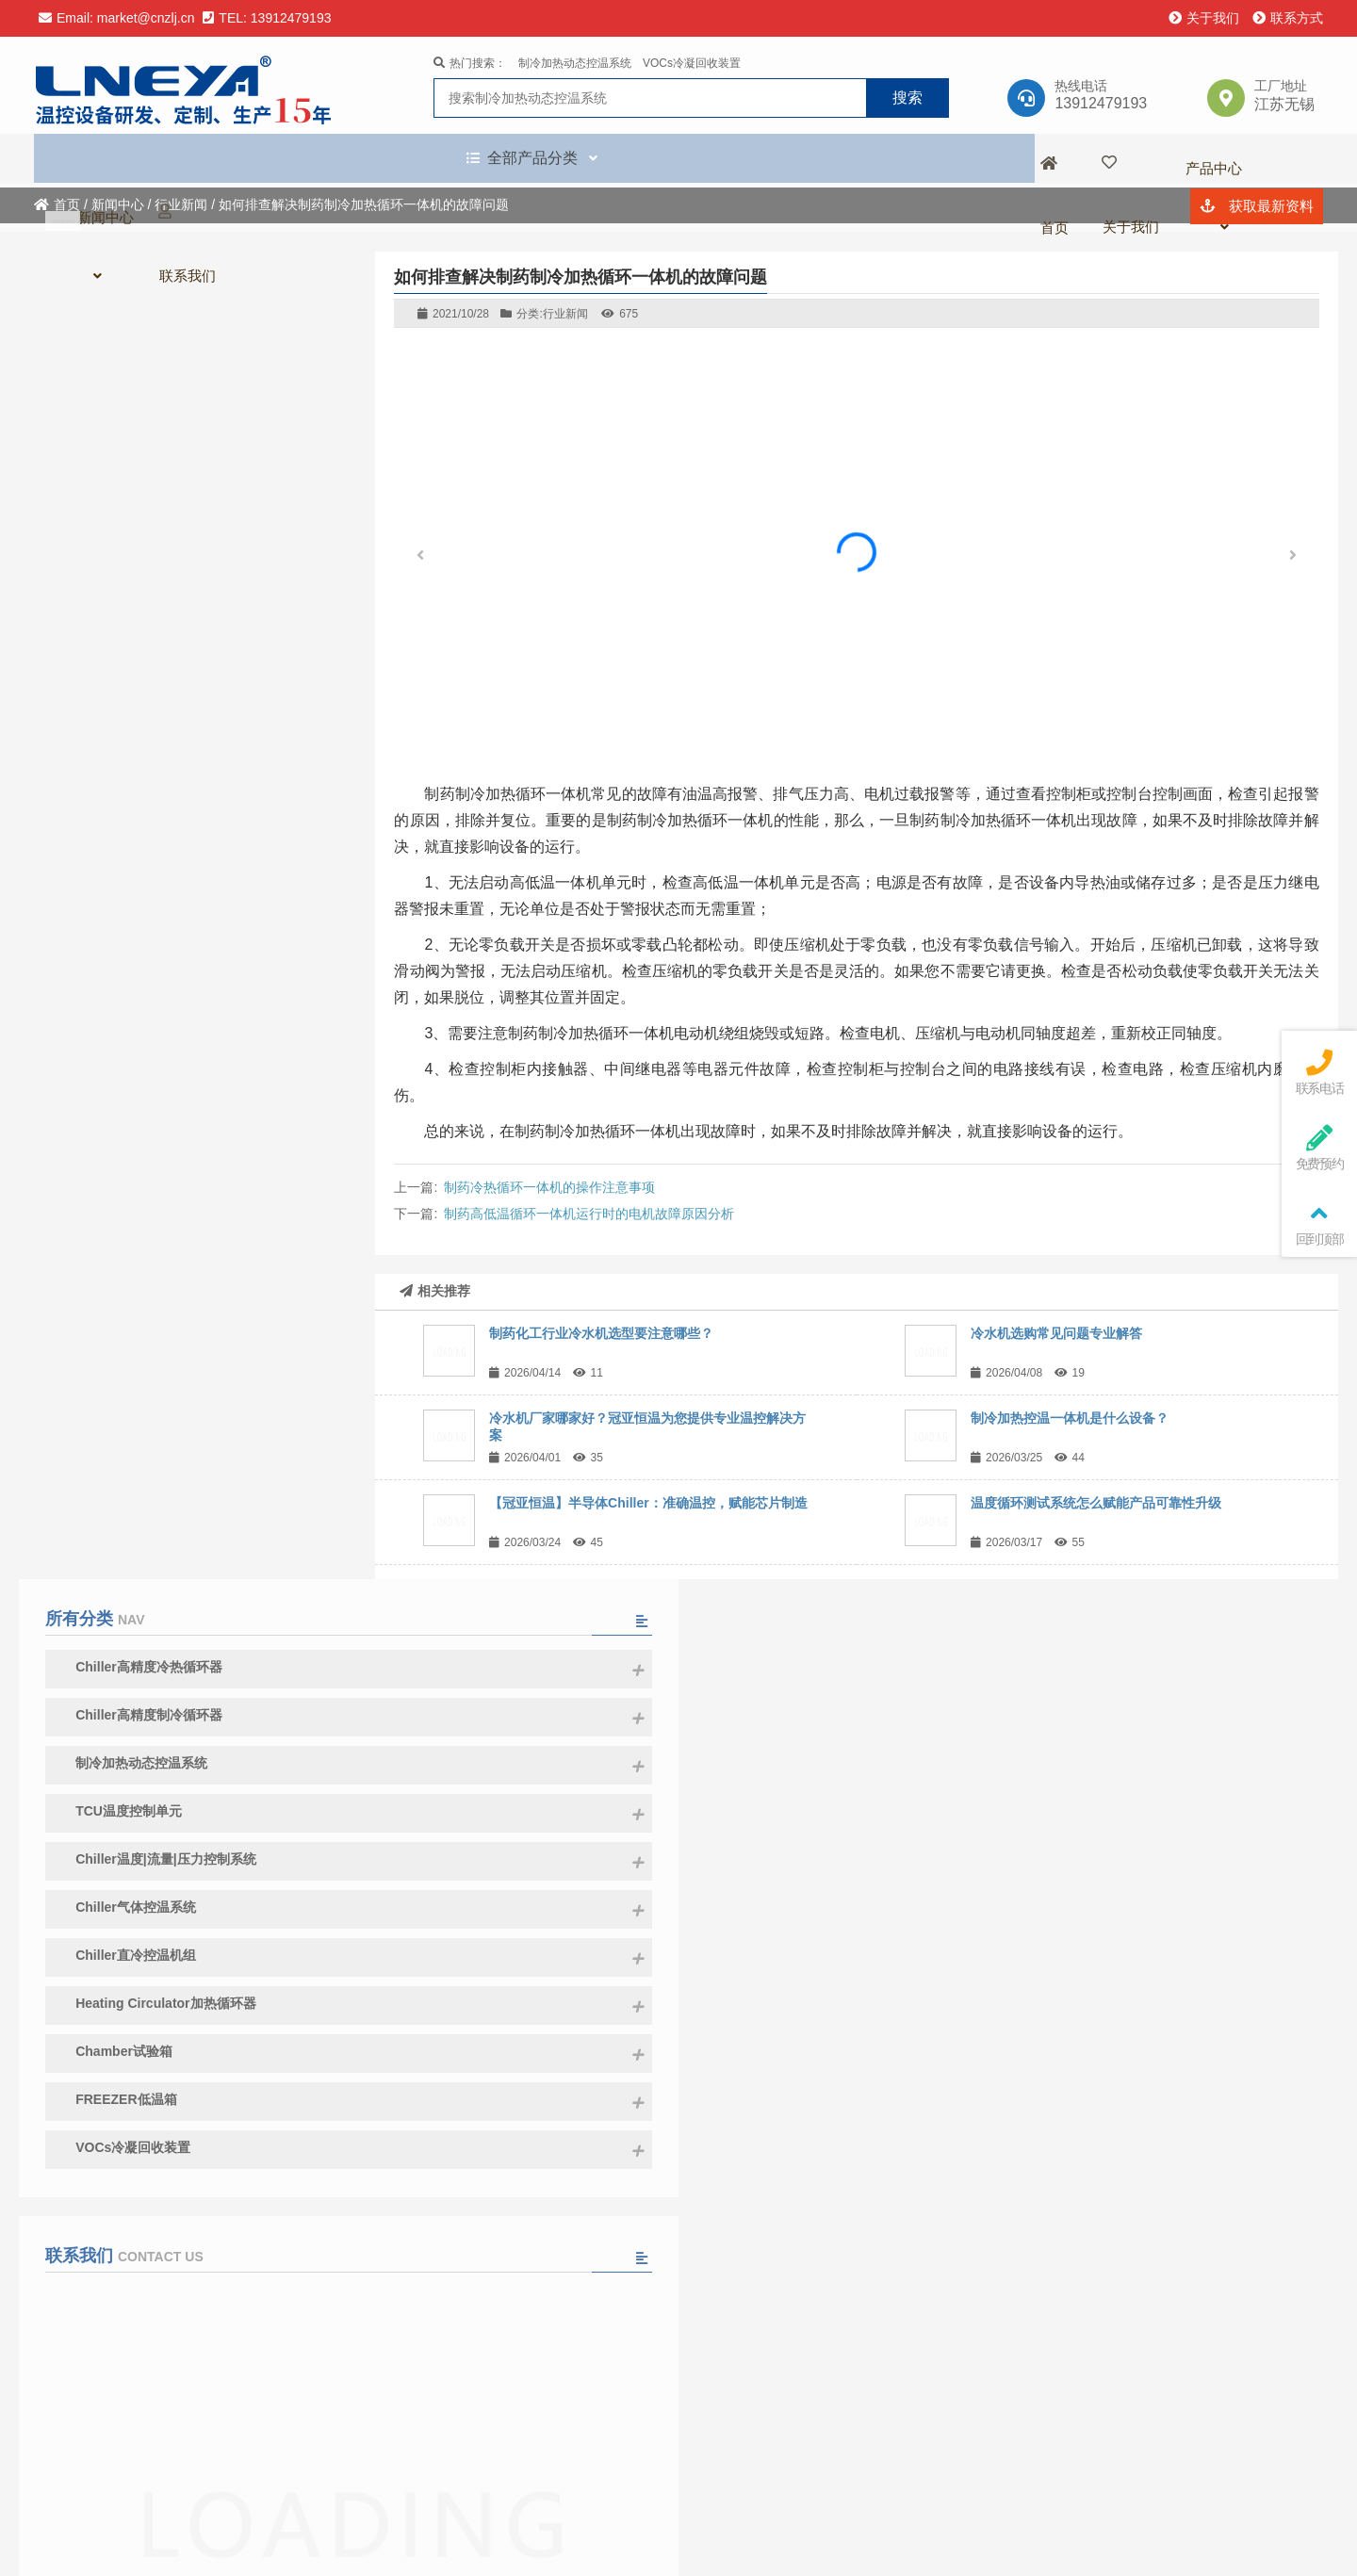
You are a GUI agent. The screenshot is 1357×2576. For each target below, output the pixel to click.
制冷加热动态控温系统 (574, 66)
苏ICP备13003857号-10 (806, 2544)
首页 (57, 204)
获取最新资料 (1257, 162)
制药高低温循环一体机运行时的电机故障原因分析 (589, 1213)
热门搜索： (469, 66)
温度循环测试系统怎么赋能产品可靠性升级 (1096, 1502)
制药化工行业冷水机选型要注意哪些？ (601, 1333)
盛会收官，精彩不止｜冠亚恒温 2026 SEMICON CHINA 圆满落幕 (230, 2080)
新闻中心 (117, 204)
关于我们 (1204, 17)
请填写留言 (183, 1513)
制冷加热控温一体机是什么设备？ (1070, 1418)
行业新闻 (181, 204)
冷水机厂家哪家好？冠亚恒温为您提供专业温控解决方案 (230, 1962)
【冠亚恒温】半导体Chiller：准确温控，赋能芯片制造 (648, 1502)
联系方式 (1287, 17)
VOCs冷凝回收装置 (692, 66)
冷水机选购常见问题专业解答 (1056, 1333)
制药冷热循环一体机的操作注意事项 (549, 1187)
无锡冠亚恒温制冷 (192, 87)
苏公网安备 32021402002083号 (981, 2544)
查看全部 (184, 2191)
